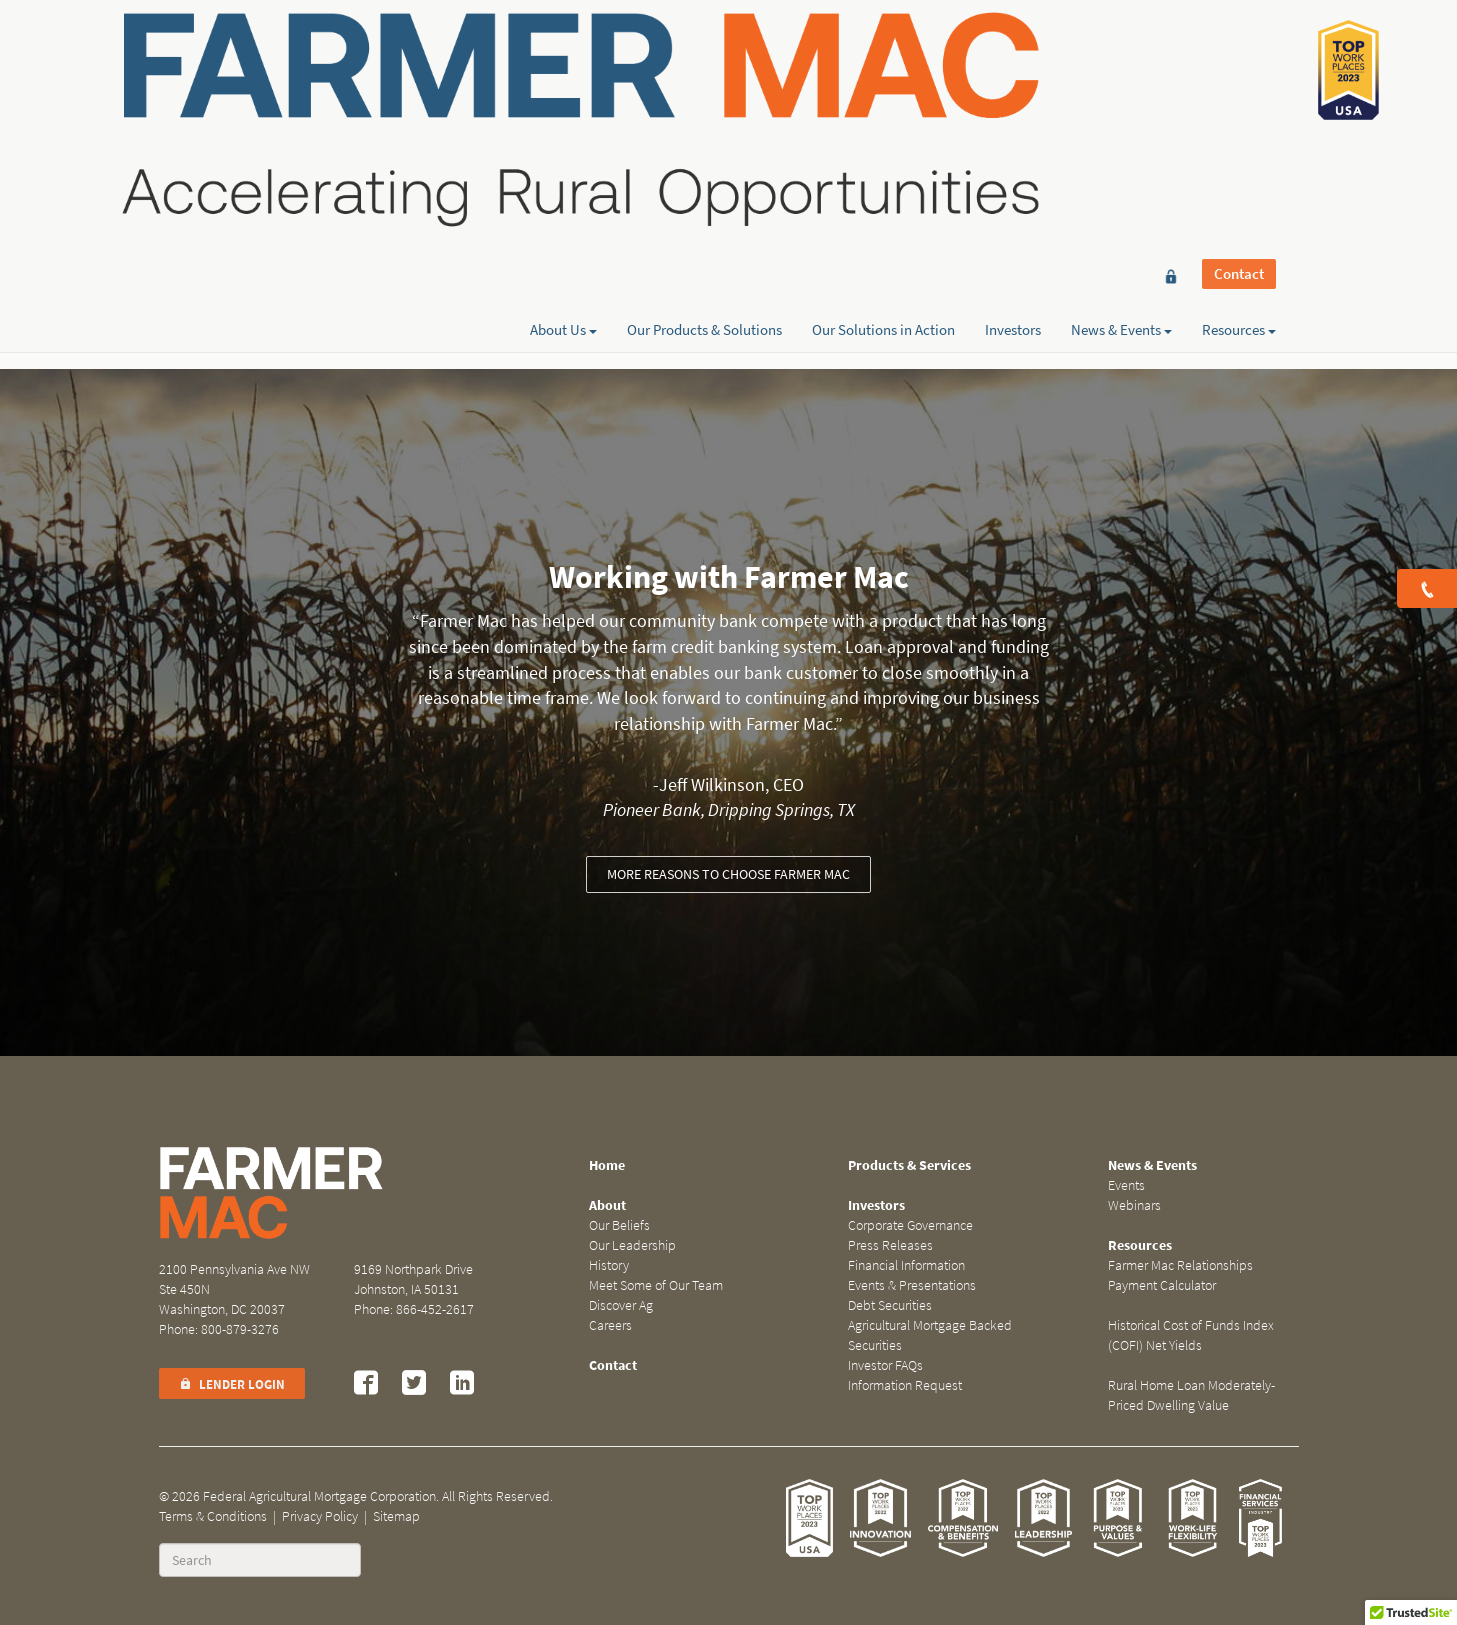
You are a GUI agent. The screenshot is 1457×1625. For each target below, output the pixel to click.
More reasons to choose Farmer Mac (728, 874)
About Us (563, 87)
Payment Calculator (1162, 1285)
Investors (1013, 87)
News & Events (1121, 87)
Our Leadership (632, 1245)
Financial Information (906, 1265)
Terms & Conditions (213, 1516)
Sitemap (396, 1516)
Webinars (1134, 1205)
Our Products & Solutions (704, 87)
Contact (1239, 52)
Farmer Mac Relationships (1180, 1265)
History (609, 1265)
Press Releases (890, 1245)
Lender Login (232, 1384)
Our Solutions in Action (883, 87)
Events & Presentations (912, 1285)
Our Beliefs (619, 1225)
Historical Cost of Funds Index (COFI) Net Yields (1191, 1335)
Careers (610, 1325)
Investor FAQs (885, 1365)
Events (1126, 1185)
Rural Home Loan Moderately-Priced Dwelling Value (1191, 1395)
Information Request (905, 1385)
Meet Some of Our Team (656, 1285)
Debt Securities (890, 1305)
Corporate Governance (910, 1225)
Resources (1239, 87)
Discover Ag (621, 1305)
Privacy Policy (320, 1516)
